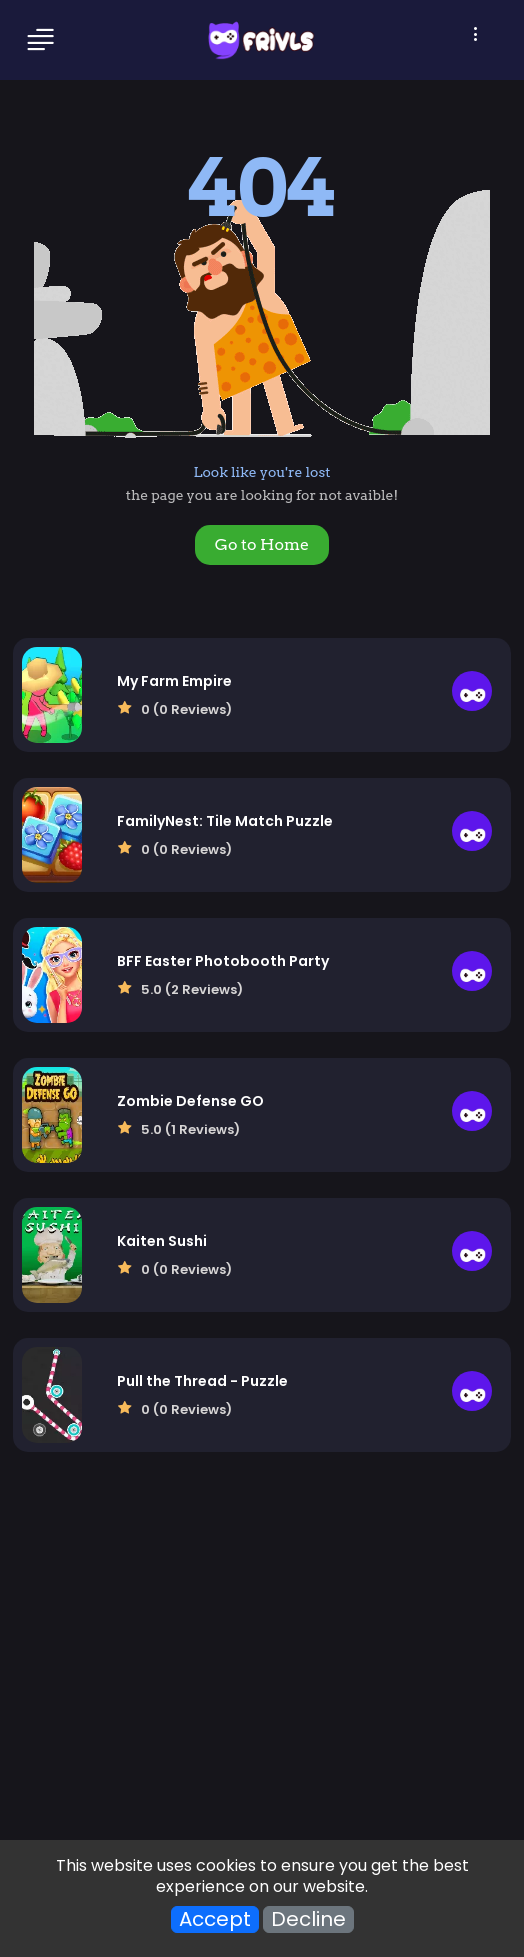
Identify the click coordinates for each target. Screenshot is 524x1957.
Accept (215, 1919)
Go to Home (262, 544)
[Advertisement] (262, 1666)
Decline (308, 1919)
